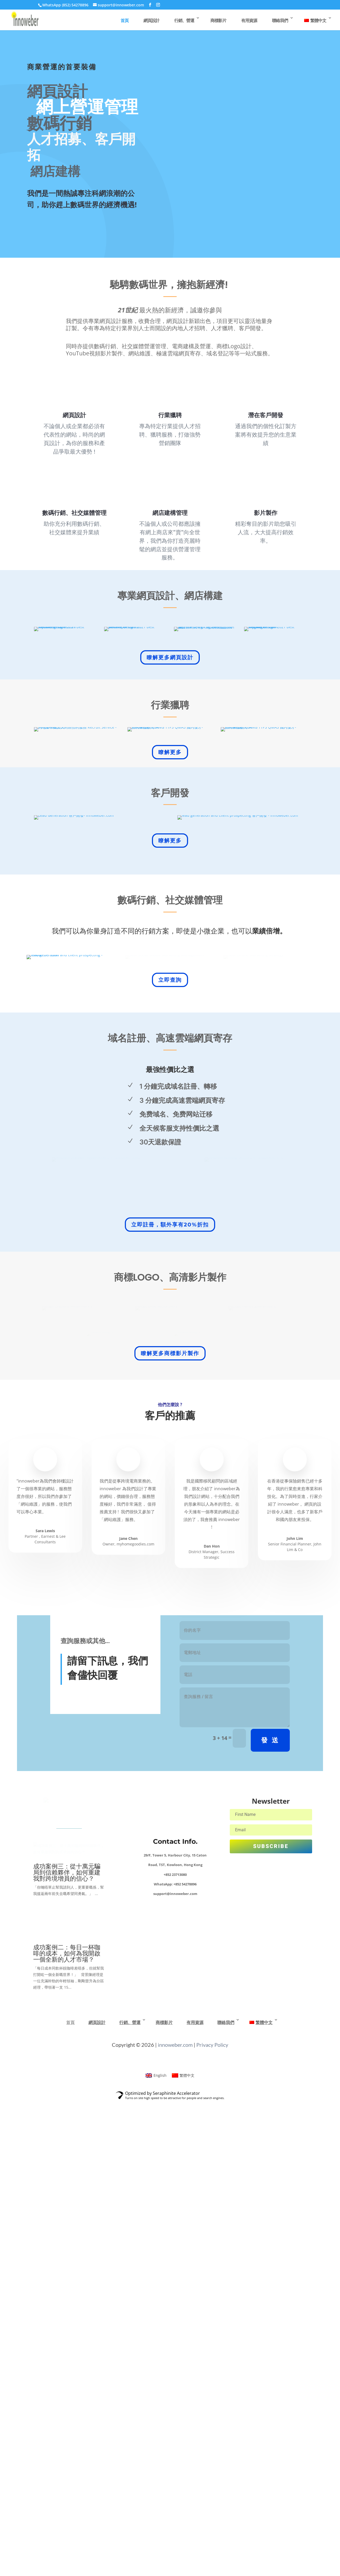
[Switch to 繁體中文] (183, 2550)
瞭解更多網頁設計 (170, 697)
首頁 (125, 20)
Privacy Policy (212, 2519)
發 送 (270, 2203)
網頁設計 (151, 20)
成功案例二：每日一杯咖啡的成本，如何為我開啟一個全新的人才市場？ (66, 2427)
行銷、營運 (184, 20)
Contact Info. (175, 2305)
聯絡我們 (280, 20)
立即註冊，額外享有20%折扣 (170, 1560)
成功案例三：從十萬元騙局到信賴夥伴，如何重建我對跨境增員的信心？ (66, 2346)
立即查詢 (170, 1310)
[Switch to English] (156, 2550)
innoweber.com (175, 2519)
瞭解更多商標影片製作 (170, 1816)
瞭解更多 (170, 873)
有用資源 (249, 20)
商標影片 (218, 20)
